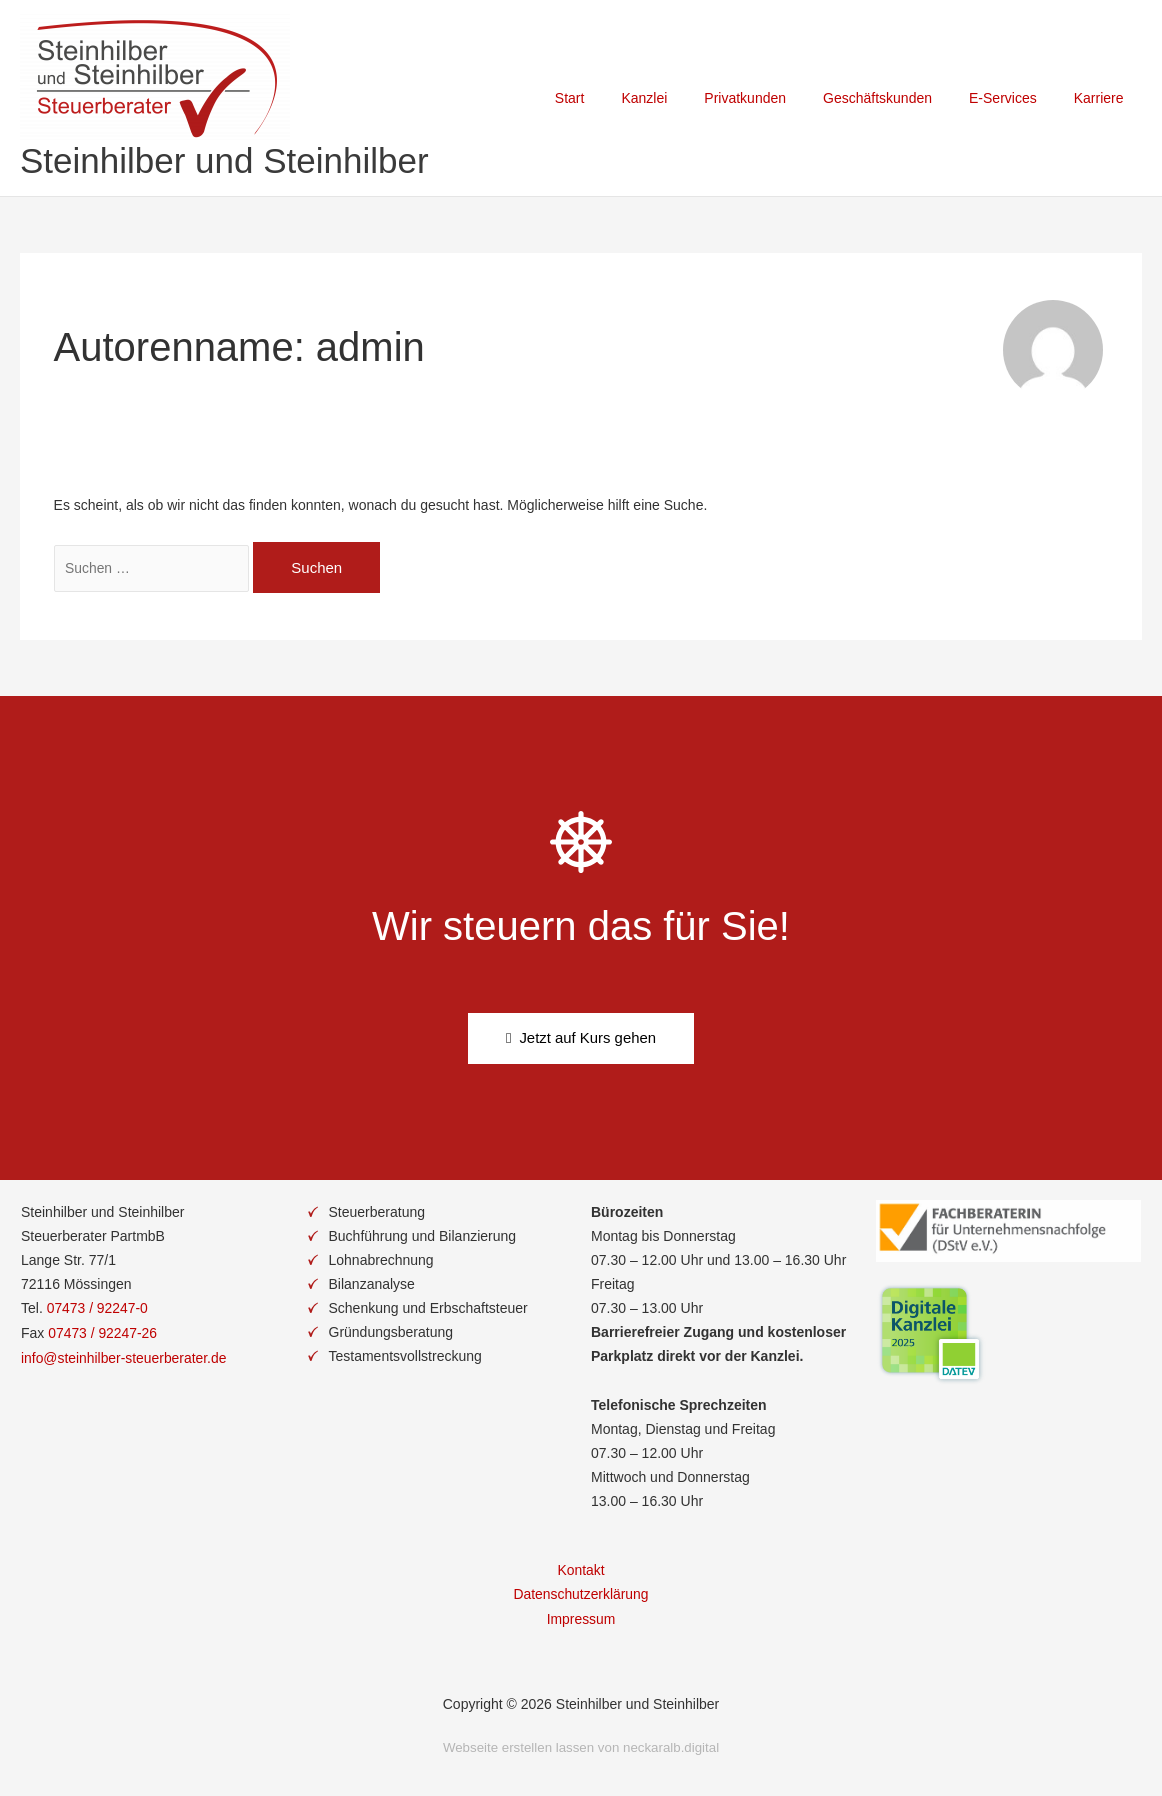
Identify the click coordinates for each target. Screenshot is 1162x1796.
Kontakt (580, 1570)
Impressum (580, 1618)
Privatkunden (777, 98)
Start (619, 98)
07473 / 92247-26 (103, 1332)
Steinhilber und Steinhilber (224, 160)
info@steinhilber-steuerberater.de (124, 1356)
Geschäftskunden (900, 98)
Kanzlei (685, 98)
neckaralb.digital (671, 1745)
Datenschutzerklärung (581, 1594)
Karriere (1103, 98)
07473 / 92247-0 (98, 1308)
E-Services (1017, 98)
